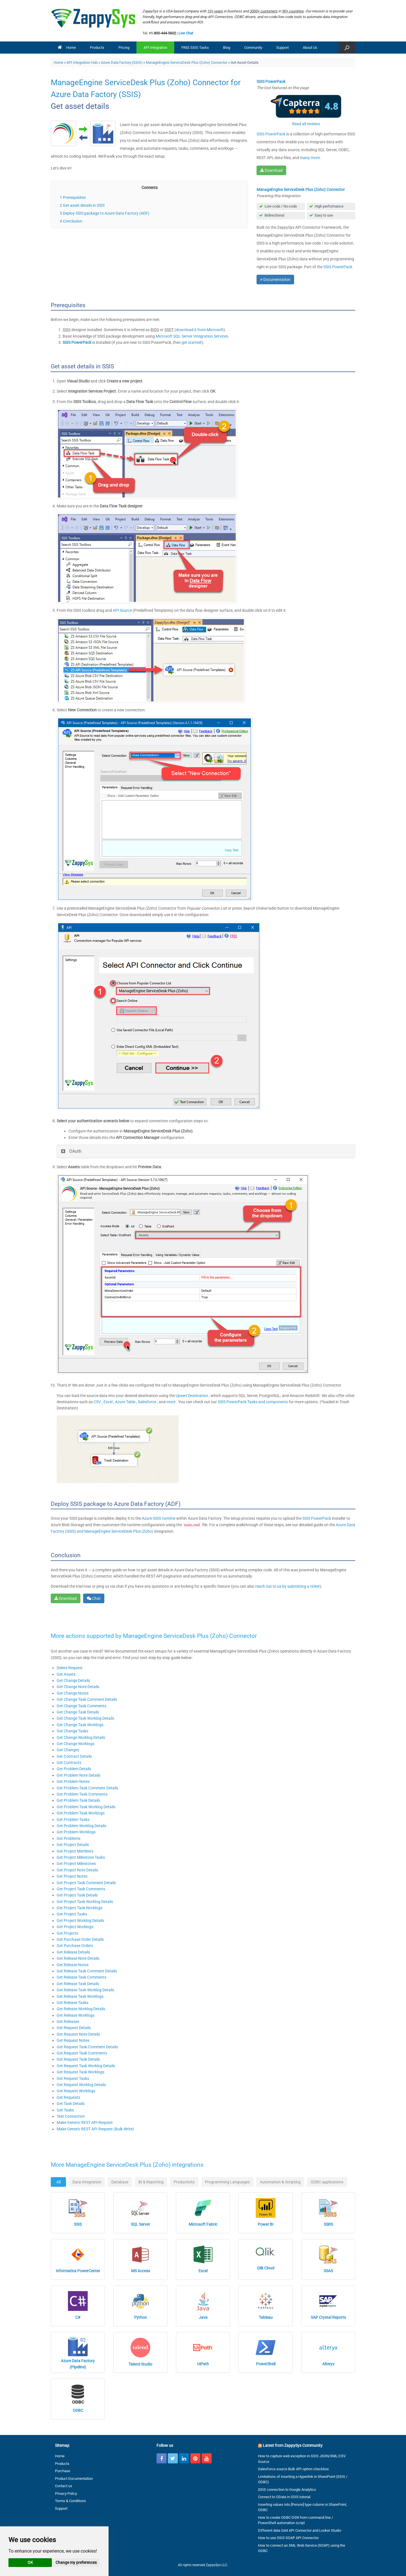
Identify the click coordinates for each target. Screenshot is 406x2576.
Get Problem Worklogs (76, 1832)
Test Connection (71, 2116)
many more (310, 157)
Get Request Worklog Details (81, 2084)
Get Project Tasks (72, 1914)
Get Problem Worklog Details (81, 1825)
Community (253, 47)
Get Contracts (69, 1762)
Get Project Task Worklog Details (85, 1901)
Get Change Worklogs (75, 1743)
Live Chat (185, 33)
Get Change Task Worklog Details (85, 1718)
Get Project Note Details (77, 1870)
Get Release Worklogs (75, 2015)
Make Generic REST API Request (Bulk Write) (95, 2129)
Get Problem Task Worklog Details (86, 1807)
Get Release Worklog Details (81, 2009)
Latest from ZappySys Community (293, 2445)
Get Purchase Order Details (80, 1939)
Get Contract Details (74, 1756)
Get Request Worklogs (76, 2091)
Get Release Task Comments (81, 1977)
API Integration (155, 47)
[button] (347, 47)
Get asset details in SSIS (84, 205)
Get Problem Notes (73, 1781)
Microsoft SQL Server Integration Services (192, 336)
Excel (108, 1402)
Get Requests (68, 2097)
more (171, 1402)
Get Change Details (73, 1680)
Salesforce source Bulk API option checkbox (293, 2469)
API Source (122, 610)
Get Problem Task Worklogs (81, 1813)
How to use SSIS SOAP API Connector (288, 2538)
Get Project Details (73, 1844)
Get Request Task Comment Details (87, 2047)
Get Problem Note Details (78, 1775)
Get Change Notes (73, 1693)
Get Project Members (75, 1851)
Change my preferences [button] (76, 2562)
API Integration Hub (82, 62)
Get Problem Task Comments (82, 1794)
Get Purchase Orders (75, 1945)
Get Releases (68, 2021)
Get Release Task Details (78, 1983)
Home (67, 47)
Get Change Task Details (78, 1712)
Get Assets (66, 1674)
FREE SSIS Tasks (195, 47)
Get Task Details (71, 2103)
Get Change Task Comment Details (87, 1699)
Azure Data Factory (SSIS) (121, 62)
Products (97, 47)
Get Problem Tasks (73, 1819)
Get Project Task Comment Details (86, 1882)
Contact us (63, 2486)
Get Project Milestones (76, 1863)
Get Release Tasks (72, 2002)
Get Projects (67, 1933)
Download (271, 170)
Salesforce (147, 1402)
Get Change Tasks (72, 1731)
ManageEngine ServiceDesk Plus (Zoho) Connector (186, 62)
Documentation (275, 279)
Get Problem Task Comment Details (87, 1788)
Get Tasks (65, 2110)
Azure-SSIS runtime (159, 1518)
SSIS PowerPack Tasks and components (253, 1402)
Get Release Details (73, 1952)
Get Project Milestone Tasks (81, 1857)
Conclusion (72, 221)
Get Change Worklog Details (81, 1737)
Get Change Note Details (78, 1686)
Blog (226, 47)
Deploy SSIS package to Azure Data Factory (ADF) (106, 213)
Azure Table (125, 1402)
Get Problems (68, 1838)
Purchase (62, 2471)
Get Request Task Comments (82, 2053)
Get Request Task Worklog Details (86, 2066)
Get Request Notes (73, 2040)
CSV (98, 1402)
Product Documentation (74, 2478)
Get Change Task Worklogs (80, 1725)
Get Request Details (74, 2027)
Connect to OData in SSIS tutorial (284, 2497)
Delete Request (70, 1668)
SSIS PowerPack (271, 134)
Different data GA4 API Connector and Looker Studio (299, 2530)
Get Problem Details (74, 1769)
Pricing (123, 47)
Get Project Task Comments (81, 1889)
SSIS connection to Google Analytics (287, 2489)
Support (282, 47)
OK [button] (30, 2562)
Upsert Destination (192, 1395)
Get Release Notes (73, 1965)
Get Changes (68, 1750)
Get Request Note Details (78, 2034)
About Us (310, 47)
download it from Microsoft (200, 329)
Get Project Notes (72, 1876)
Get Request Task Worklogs (80, 2072)
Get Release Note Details (78, 1958)
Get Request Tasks (73, 2078)
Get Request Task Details (78, 2059)
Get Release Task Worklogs (80, 1996)
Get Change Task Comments (81, 1706)
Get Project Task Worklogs (79, 1908)
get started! (192, 342)
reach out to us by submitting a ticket (287, 1586)
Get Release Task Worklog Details (85, 1990)
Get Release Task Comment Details (87, 1971)
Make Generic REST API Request (85, 2122)
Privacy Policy (66, 2493)
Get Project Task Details (77, 1895)
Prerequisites (74, 197)
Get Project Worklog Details (80, 1920)
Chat (94, 1598)
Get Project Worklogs (75, 1926)
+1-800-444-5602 (162, 33)
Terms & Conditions (70, 2501)
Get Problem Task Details (78, 1800)
